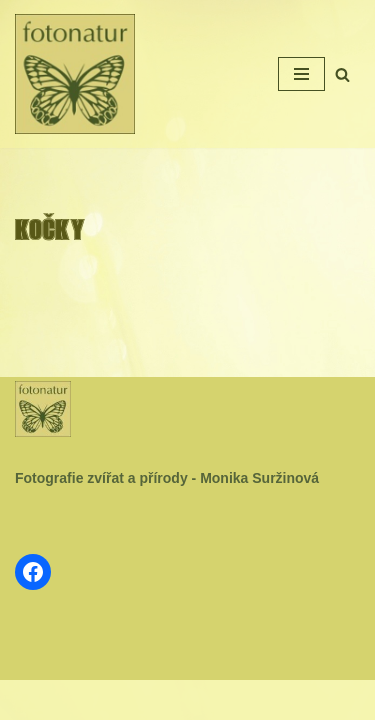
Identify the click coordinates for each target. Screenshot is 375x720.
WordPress (233, 700)
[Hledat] (342, 74)
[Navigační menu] (301, 74)
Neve (126, 700)
